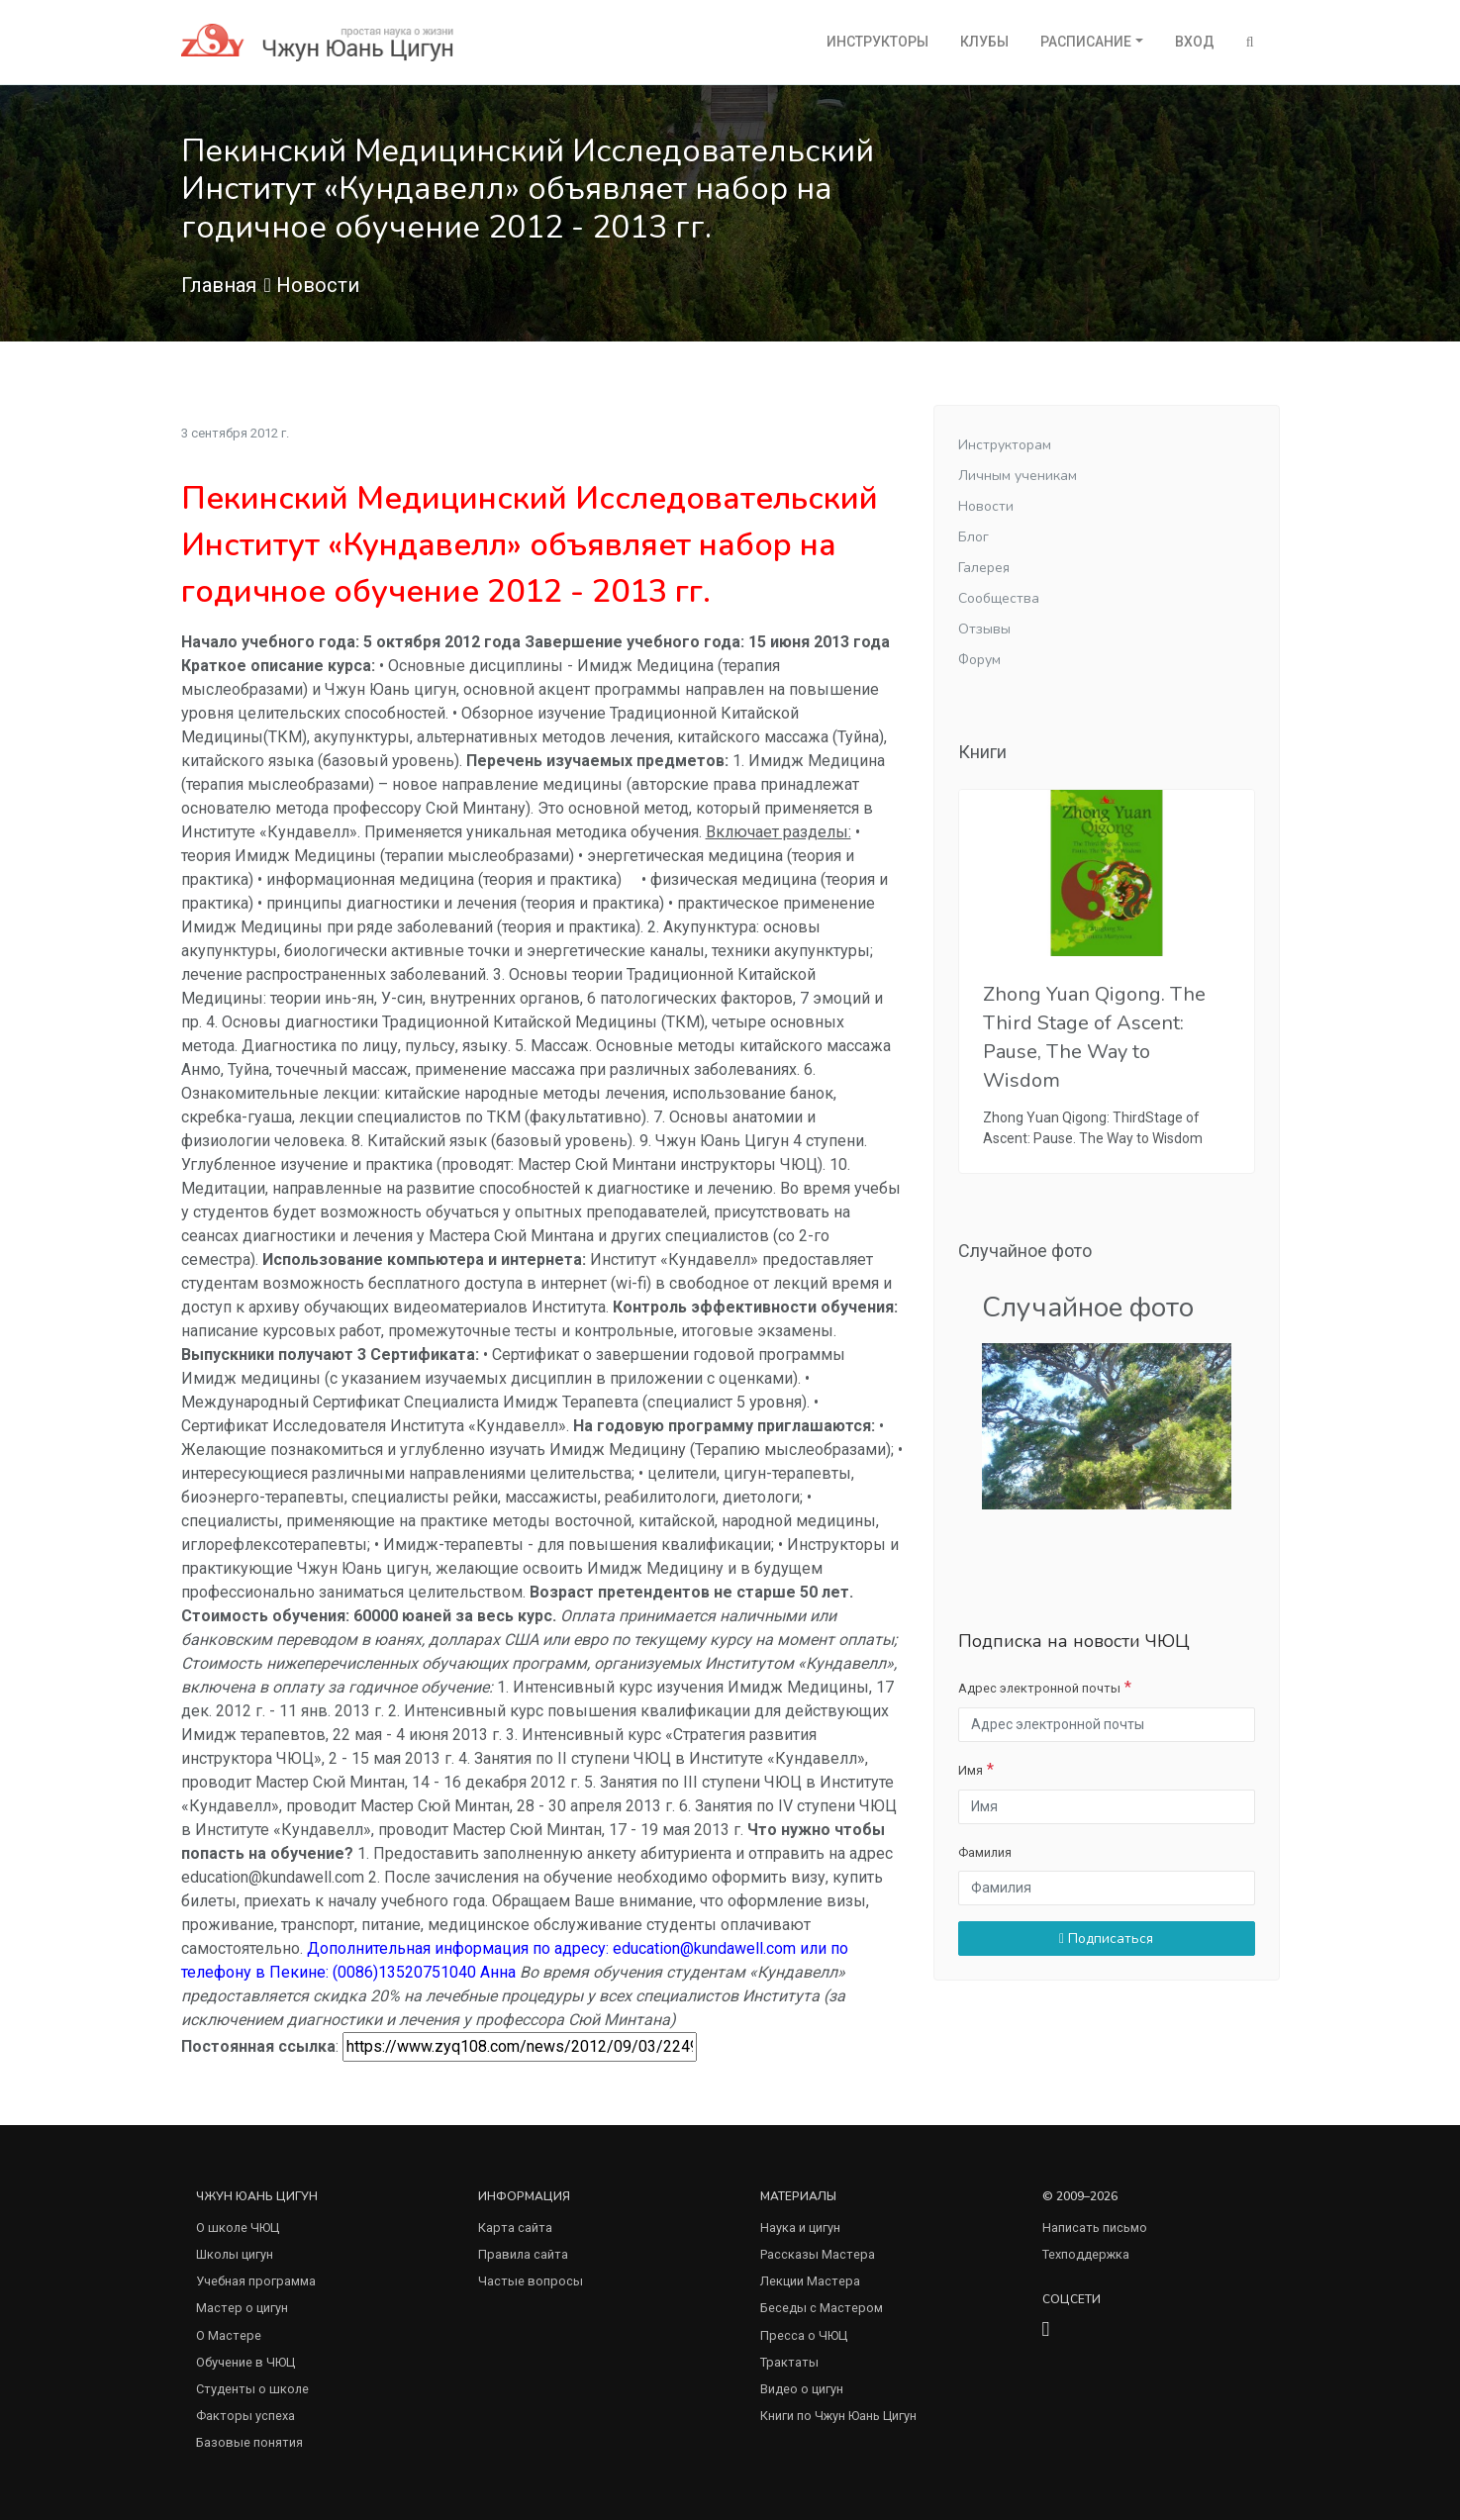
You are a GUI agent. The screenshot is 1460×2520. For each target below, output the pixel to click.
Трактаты (789, 2362)
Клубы (984, 41)
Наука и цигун (800, 2227)
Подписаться (1106, 1938)
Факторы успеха (245, 2415)
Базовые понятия (249, 2442)
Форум (979, 659)
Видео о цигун (801, 2388)
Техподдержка (1085, 2254)
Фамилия (985, 1852)
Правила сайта (523, 2254)
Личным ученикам (1017, 475)
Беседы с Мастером (821, 2307)
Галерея (984, 567)
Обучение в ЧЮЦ (245, 2362)
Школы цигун (234, 2254)
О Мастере (228, 2335)
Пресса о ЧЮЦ (803, 2335)
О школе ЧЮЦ (237, 2227)
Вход (1195, 41)
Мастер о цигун (242, 2307)
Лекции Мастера (810, 2281)
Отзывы (984, 629)
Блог (973, 537)
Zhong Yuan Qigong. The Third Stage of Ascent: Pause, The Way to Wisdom (1094, 1038)
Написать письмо (1094, 2227)
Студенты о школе (252, 2388)
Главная (218, 285)
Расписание (1085, 41)
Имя (970, 1770)
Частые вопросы (530, 2281)
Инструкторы (877, 41)
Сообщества (998, 598)
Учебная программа (256, 2281)
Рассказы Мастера (817, 2254)
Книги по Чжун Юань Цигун (838, 2415)
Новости (317, 285)
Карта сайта (515, 2227)
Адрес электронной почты (1039, 1688)
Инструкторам (1004, 445)
